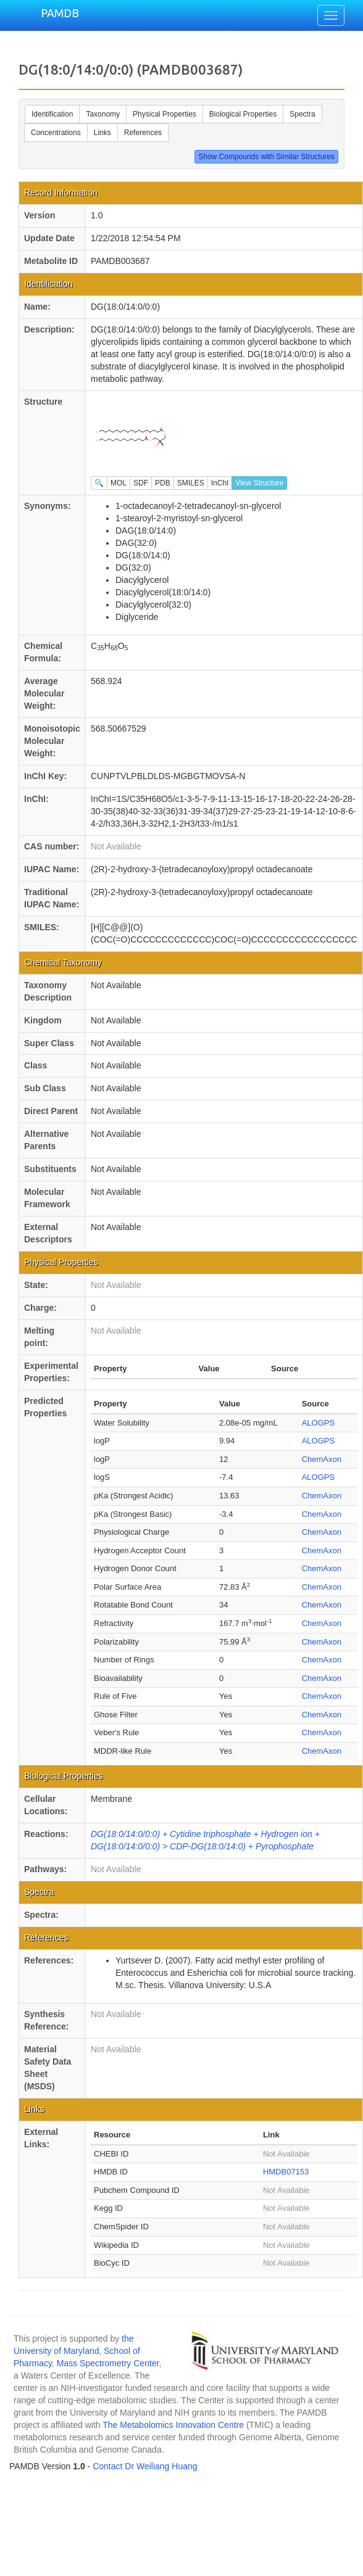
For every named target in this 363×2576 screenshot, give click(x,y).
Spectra (302, 114)
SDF (140, 483)
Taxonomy (103, 114)
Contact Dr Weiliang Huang (145, 2466)
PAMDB (60, 13)
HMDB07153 (286, 2171)
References (143, 132)
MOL (119, 483)
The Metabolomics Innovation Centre (173, 2425)
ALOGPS (318, 1422)
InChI (220, 483)
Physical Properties (164, 114)
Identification (52, 114)
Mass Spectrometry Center (108, 2363)
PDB (162, 483)
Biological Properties (243, 114)
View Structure (259, 483)
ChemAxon (321, 1459)
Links (102, 132)
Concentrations (56, 132)
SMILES (190, 483)
